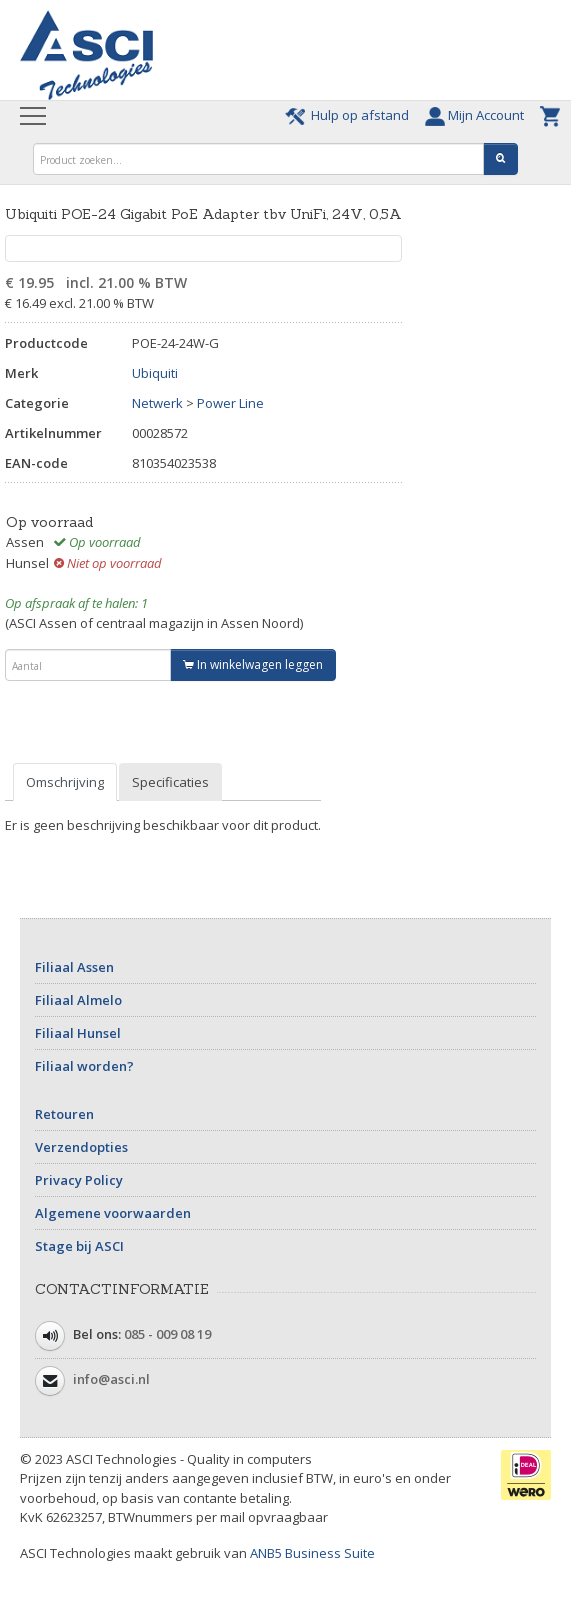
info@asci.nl (111, 1379)
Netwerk (157, 403)
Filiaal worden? (84, 1066)
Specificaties (170, 782)
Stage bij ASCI (79, 1246)
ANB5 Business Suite (312, 1553)
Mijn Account (477, 115)
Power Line (230, 403)
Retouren (64, 1114)
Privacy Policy (79, 1180)
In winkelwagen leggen (253, 664)
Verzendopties (81, 1147)
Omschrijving (65, 782)
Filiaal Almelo (78, 1000)
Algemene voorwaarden (113, 1213)
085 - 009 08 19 (167, 1334)
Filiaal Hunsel (78, 1033)
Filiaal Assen (74, 967)
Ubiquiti (155, 373)
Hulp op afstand (350, 115)
